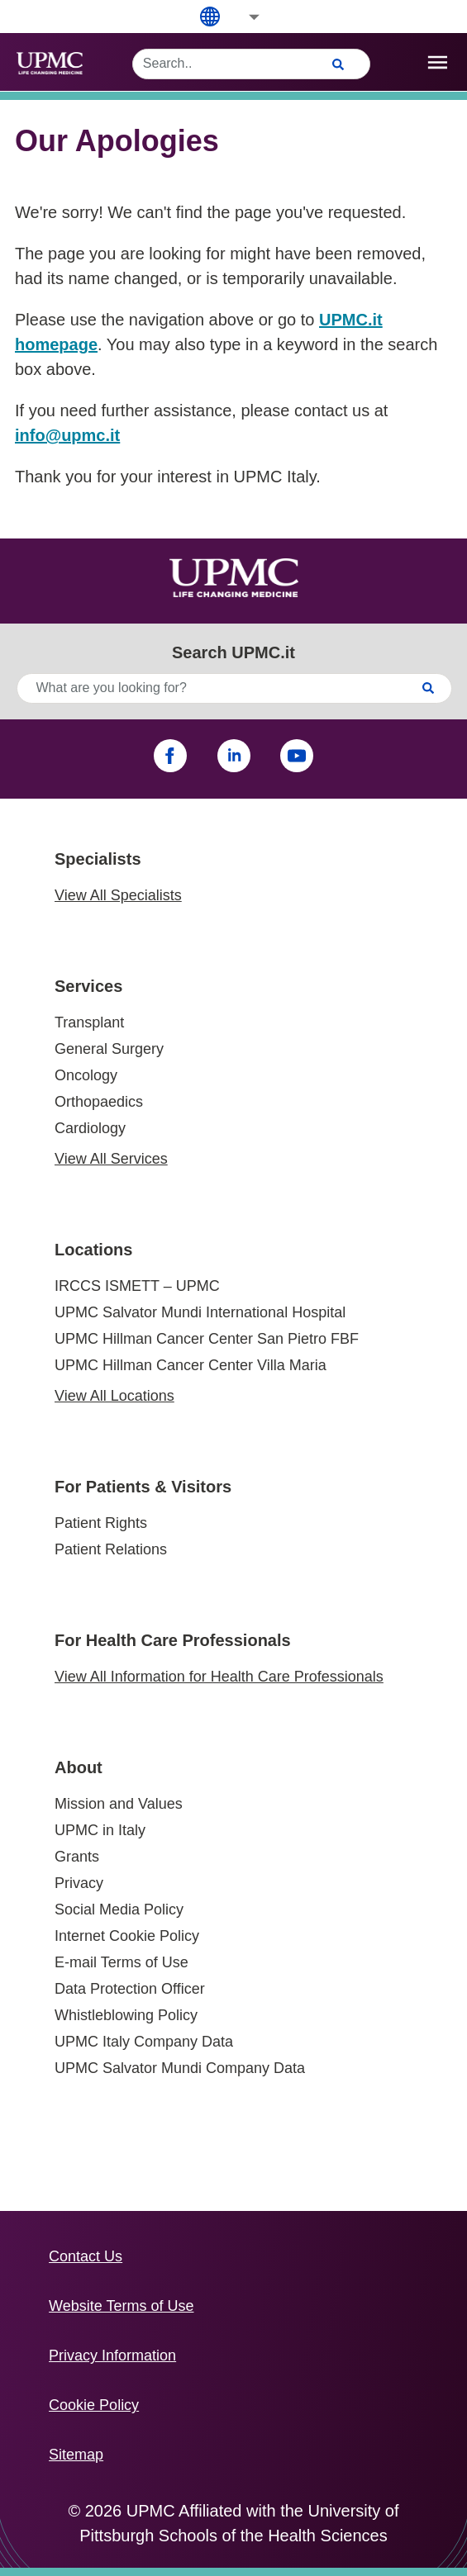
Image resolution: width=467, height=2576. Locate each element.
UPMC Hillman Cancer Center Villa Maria (190, 1365)
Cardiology (90, 1128)
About (78, 1767)
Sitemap (76, 2454)
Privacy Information (112, 2355)
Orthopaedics (99, 1101)
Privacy (79, 1883)
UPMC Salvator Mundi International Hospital (200, 1312)
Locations (93, 1250)
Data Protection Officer (130, 1989)
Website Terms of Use (121, 2306)
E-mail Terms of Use (121, 1962)
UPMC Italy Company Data (144, 2041)
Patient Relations (111, 1549)
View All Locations (114, 1396)
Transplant (89, 1022)
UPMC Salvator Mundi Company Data (180, 2068)
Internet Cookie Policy (127, 1936)
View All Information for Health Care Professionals (219, 1676)
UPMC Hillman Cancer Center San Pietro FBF (207, 1339)
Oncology (86, 1075)
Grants (77, 1856)
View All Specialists (118, 895)
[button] (243, 17)
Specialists (98, 859)
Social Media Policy (119, 1909)
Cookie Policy (94, 2405)
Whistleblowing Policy (126, 2015)
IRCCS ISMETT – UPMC (137, 1286)
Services (88, 986)
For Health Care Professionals (173, 1640)
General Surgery (109, 1049)
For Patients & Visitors (143, 1487)
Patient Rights (101, 1523)
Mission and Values (119, 1804)
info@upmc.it (67, 435)
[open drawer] (437, 62)
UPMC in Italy (100, 1830)
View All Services (111, 1158)
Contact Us (85, 2256)
